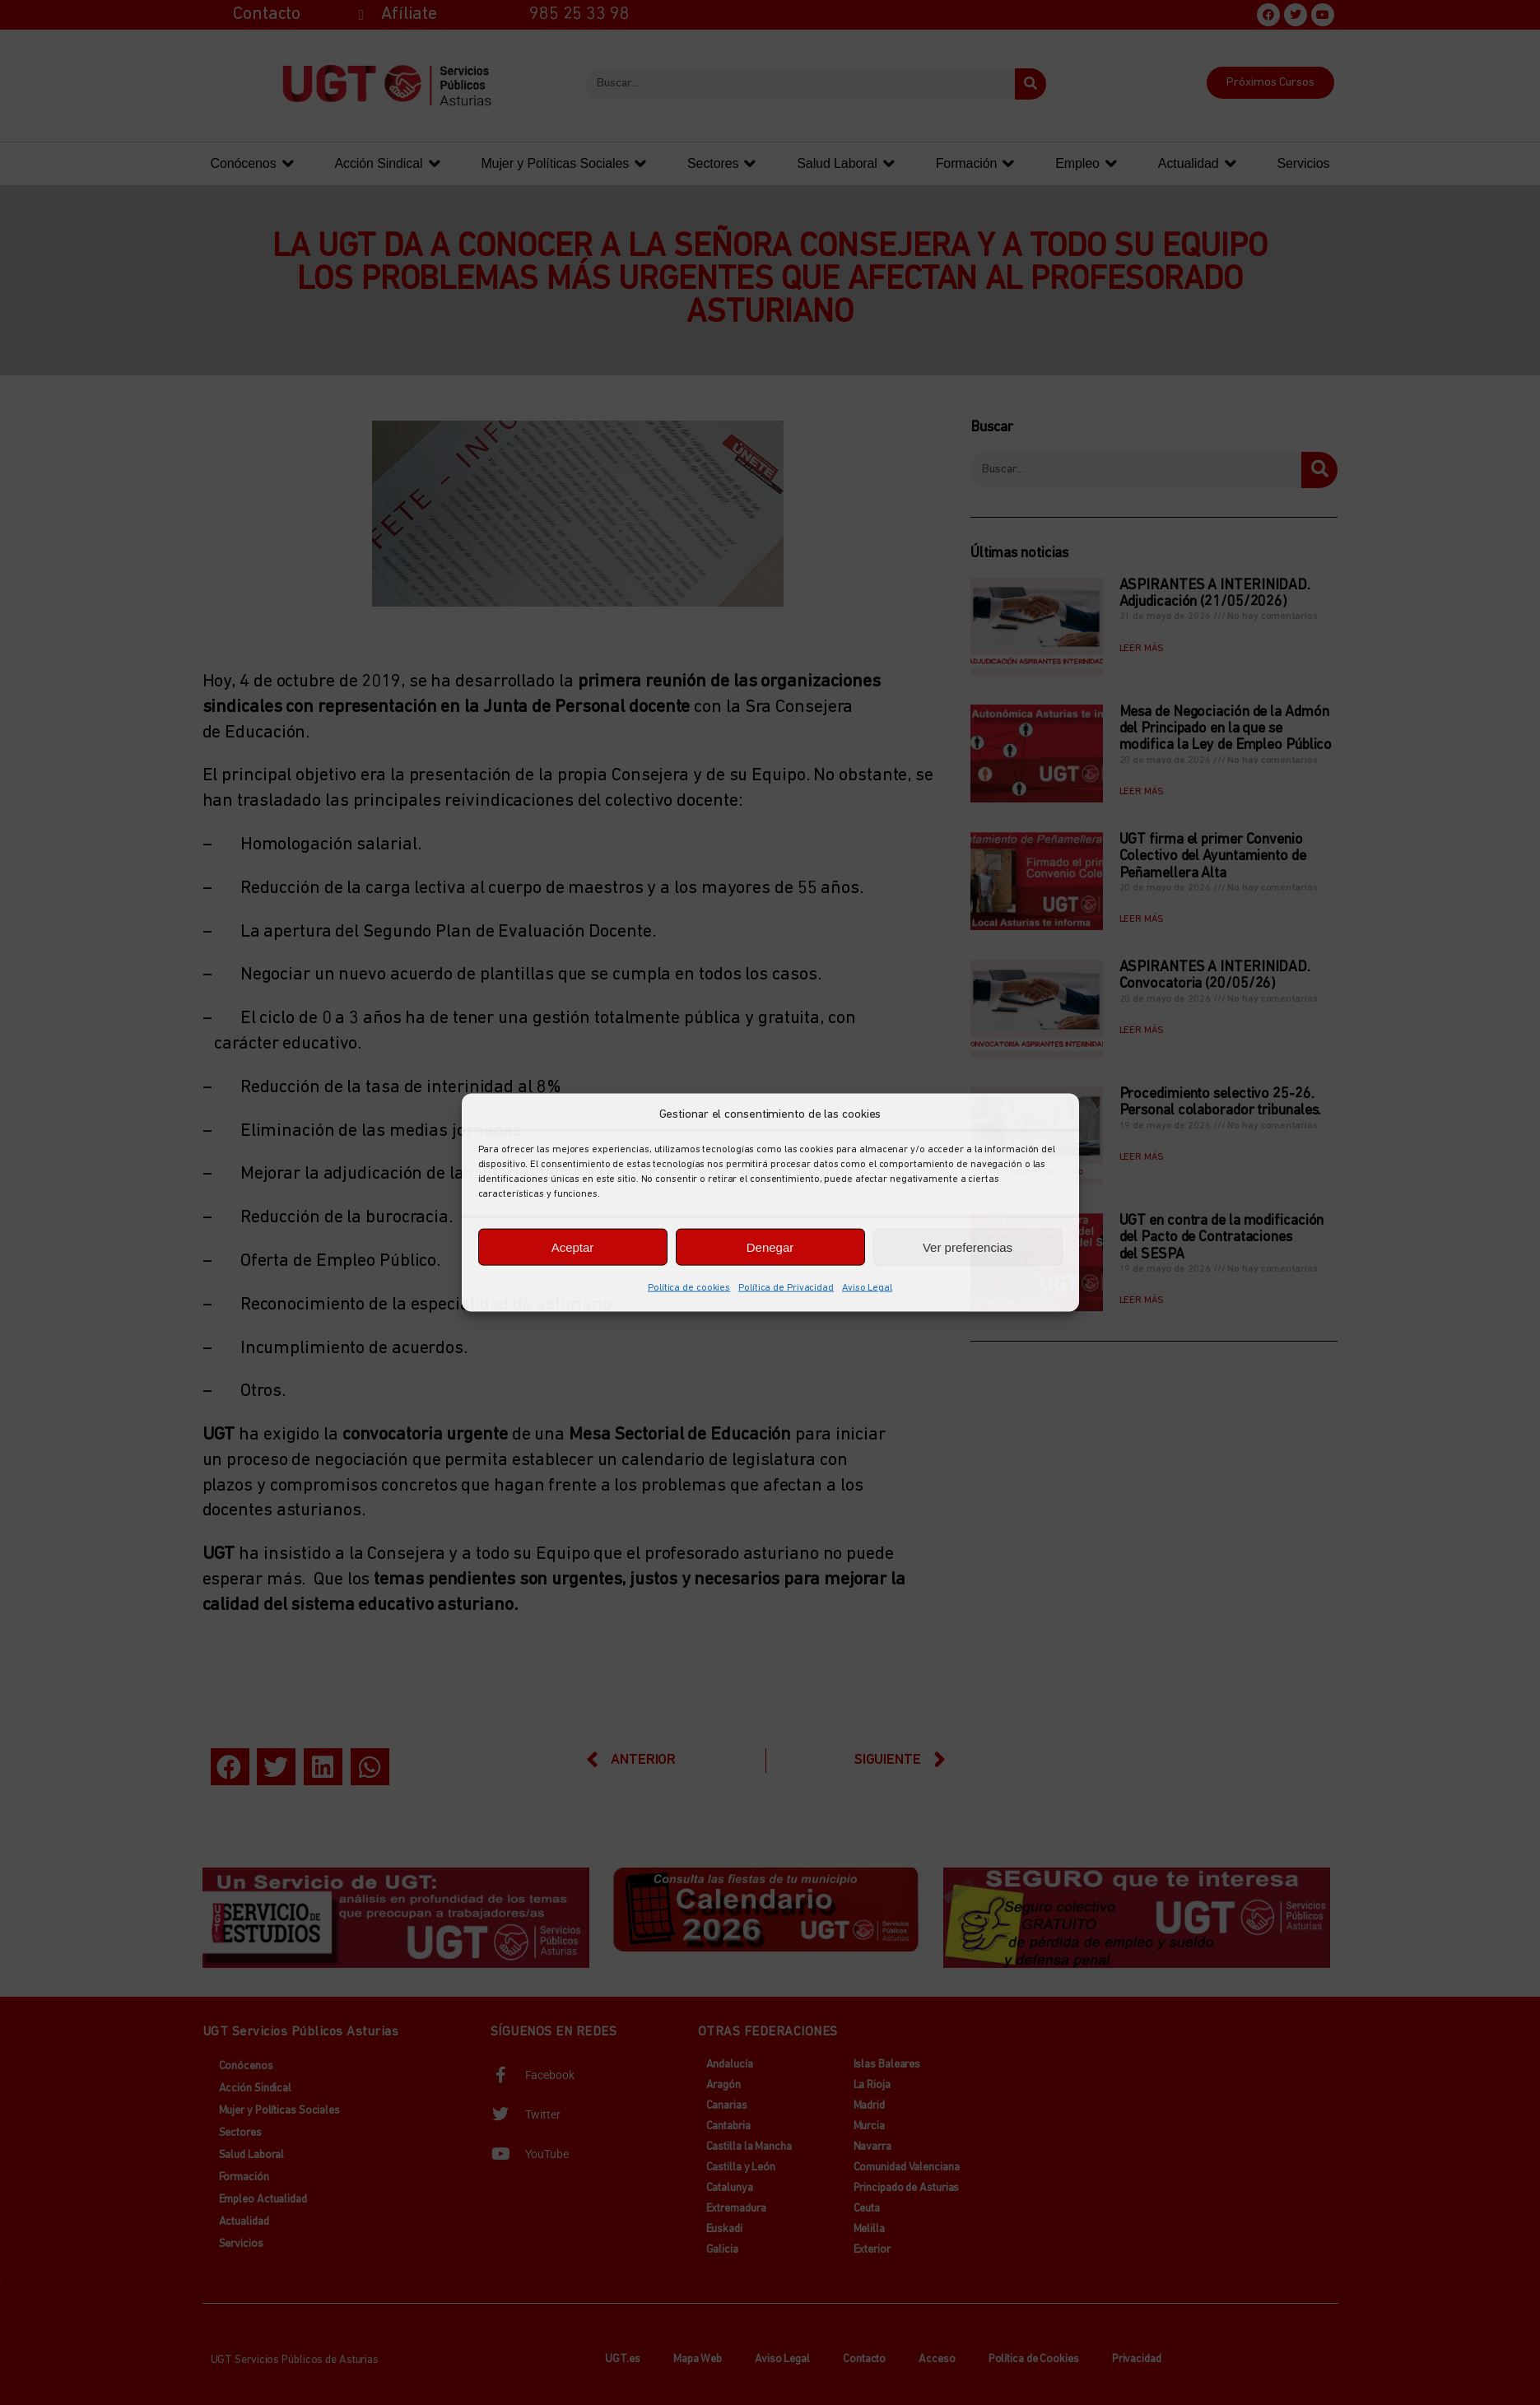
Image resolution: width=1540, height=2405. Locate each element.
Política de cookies (689, 1288)
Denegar (770, 1247)
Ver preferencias (967, 1247)
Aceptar (572, 1247)
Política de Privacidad (786, 1288)
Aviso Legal (867, 1288)
